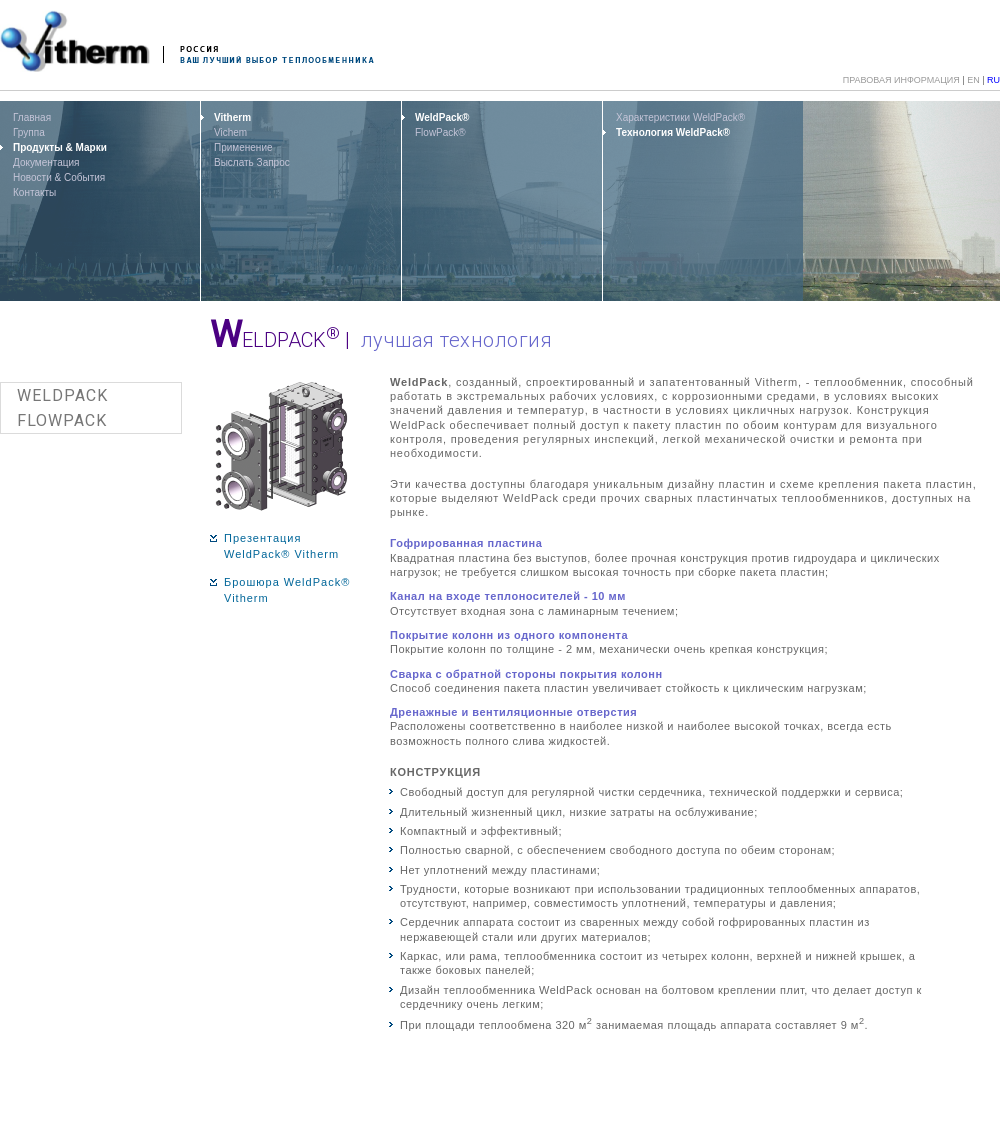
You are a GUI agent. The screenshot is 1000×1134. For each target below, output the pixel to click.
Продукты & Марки (60, 147)
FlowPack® (440, 132)
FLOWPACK (62, 420)
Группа (29, 132)
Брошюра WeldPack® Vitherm (287, 590)
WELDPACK (62, 395)
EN (973, 80)
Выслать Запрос (252, 162)
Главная (32, 117)
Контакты (34, 192)
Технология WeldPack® (673, 132)
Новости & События (59, 177)
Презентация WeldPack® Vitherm (281, 546)
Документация (46, 162)
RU (993, 80)
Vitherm (232, 117)
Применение (243, 147)
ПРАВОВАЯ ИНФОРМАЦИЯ (901, 80)
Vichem (230, 132)
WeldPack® (442, 117)
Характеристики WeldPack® (680, 117)
